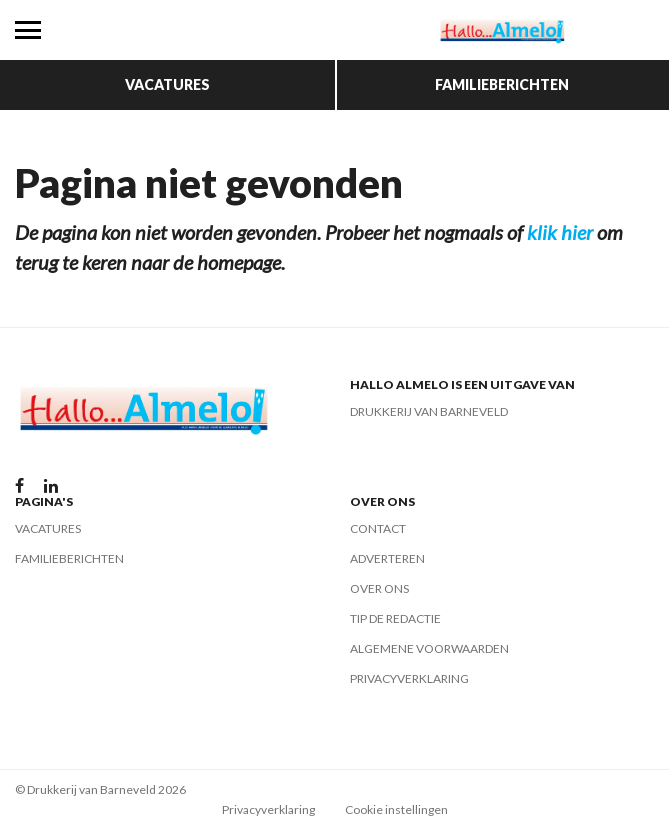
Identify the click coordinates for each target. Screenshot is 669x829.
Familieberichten (502, 84)
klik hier (560, 232)
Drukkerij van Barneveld (429, 411)
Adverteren (387, 558)
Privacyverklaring (409, 678)
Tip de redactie (395, 618)
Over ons (379, 588)
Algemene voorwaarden (429, 648)
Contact (378, 528)
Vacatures (167, 84)
